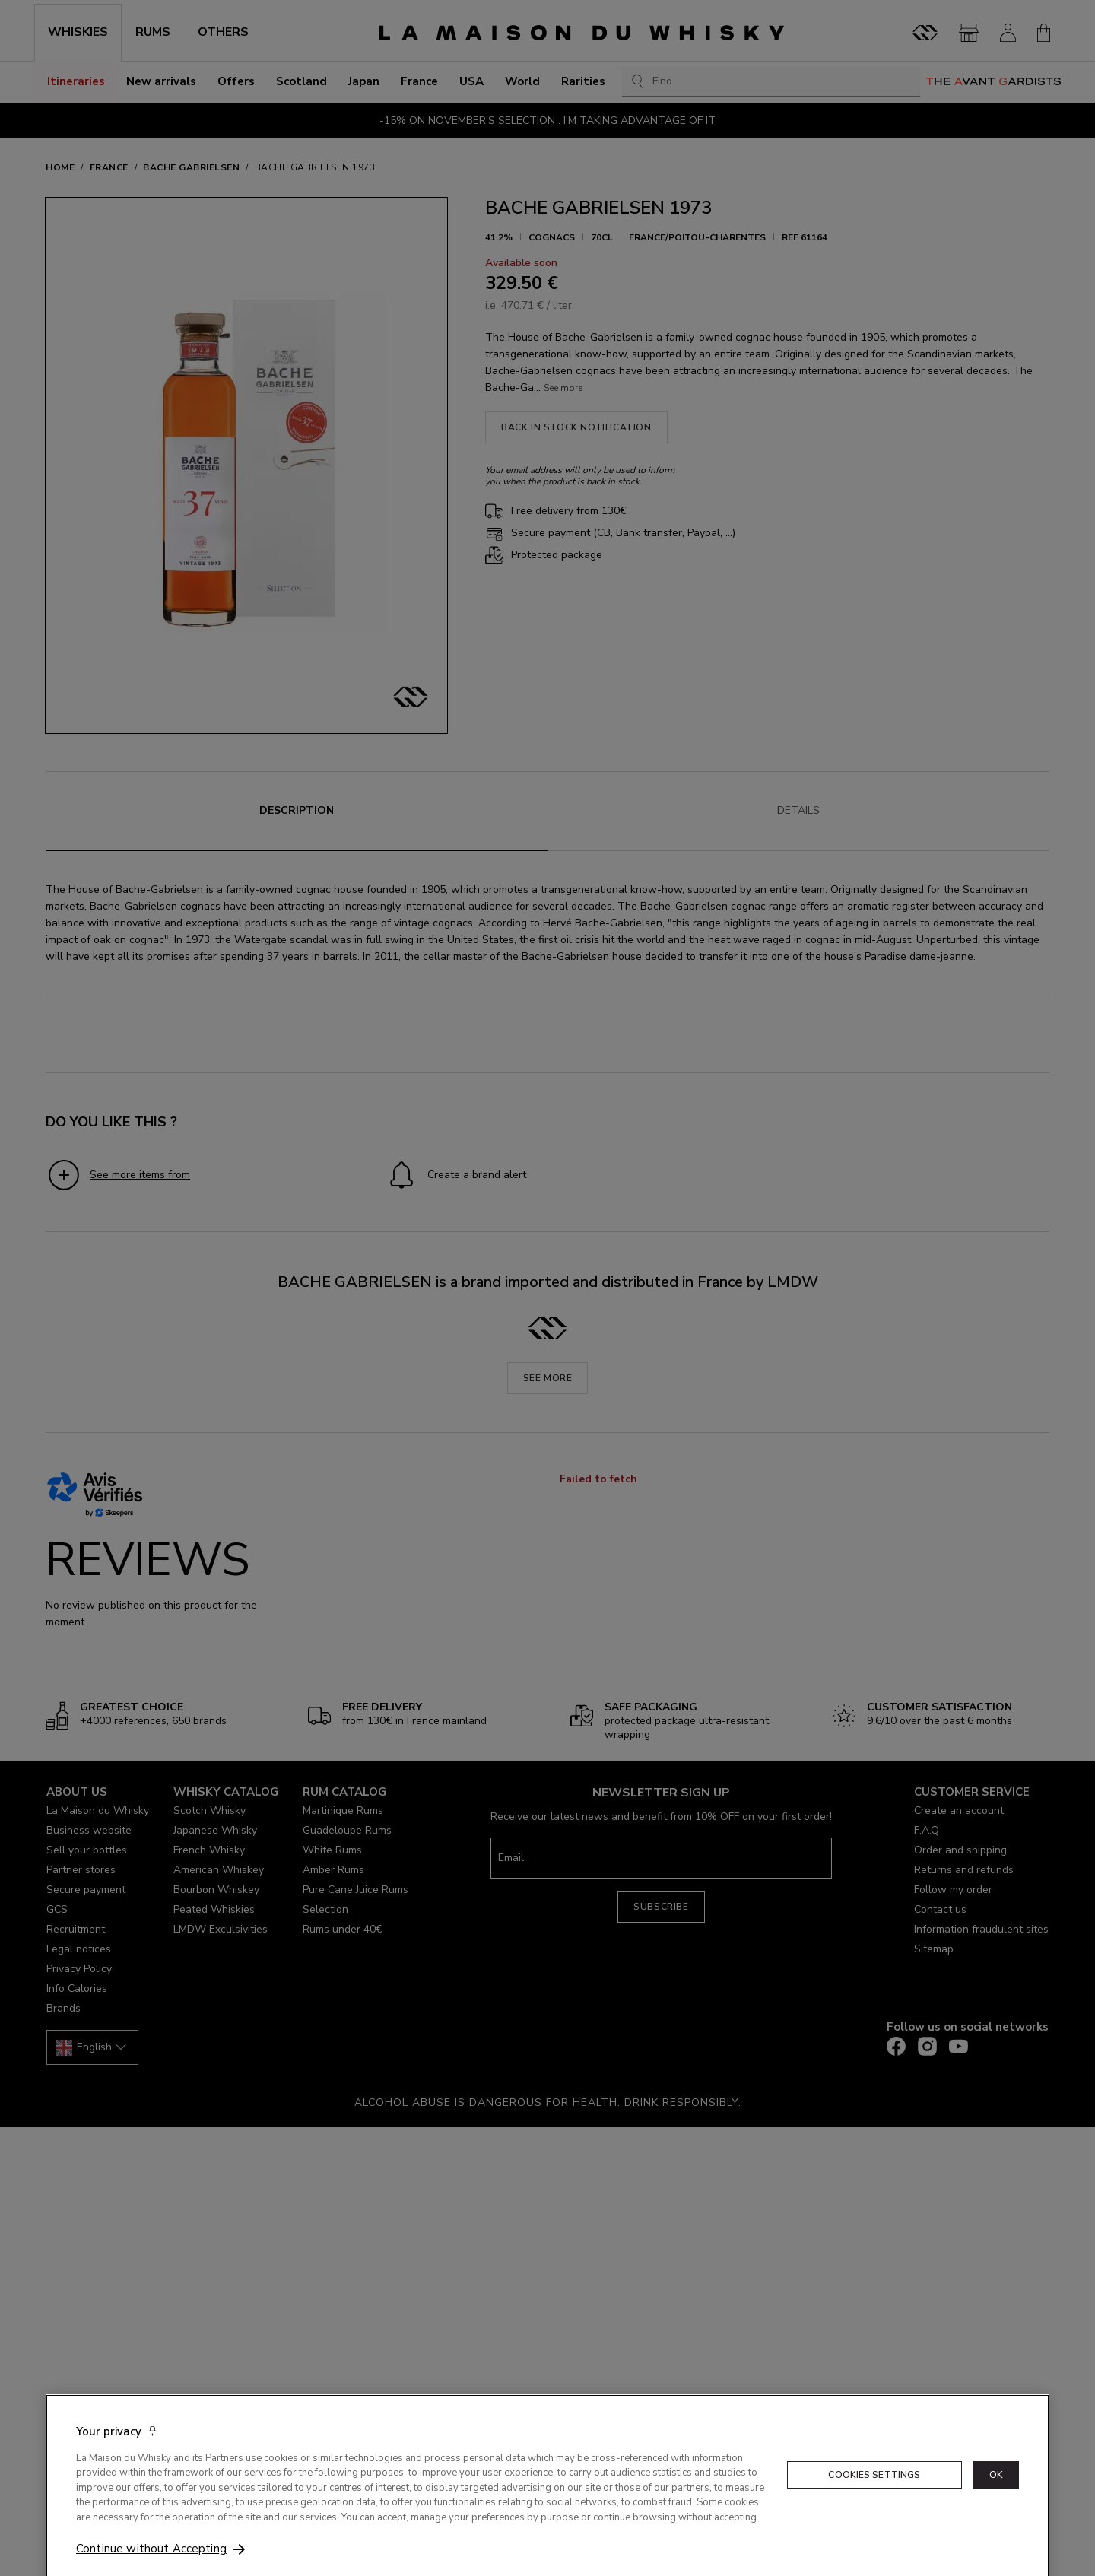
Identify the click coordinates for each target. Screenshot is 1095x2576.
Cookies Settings (874, 2495)
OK (996, 2495)
